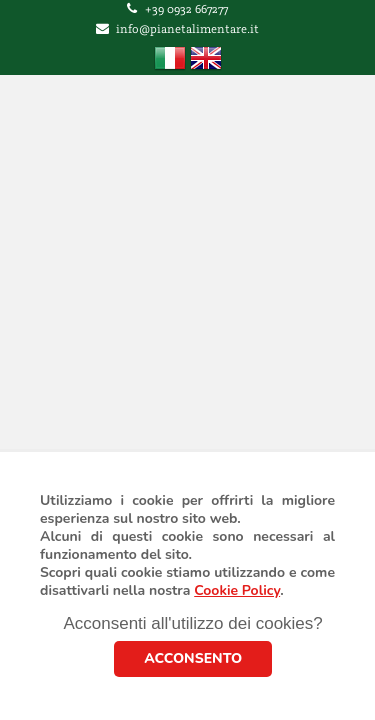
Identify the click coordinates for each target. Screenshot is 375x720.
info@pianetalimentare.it (187, 29)
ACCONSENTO (193, 658)
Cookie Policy (237, 590)
